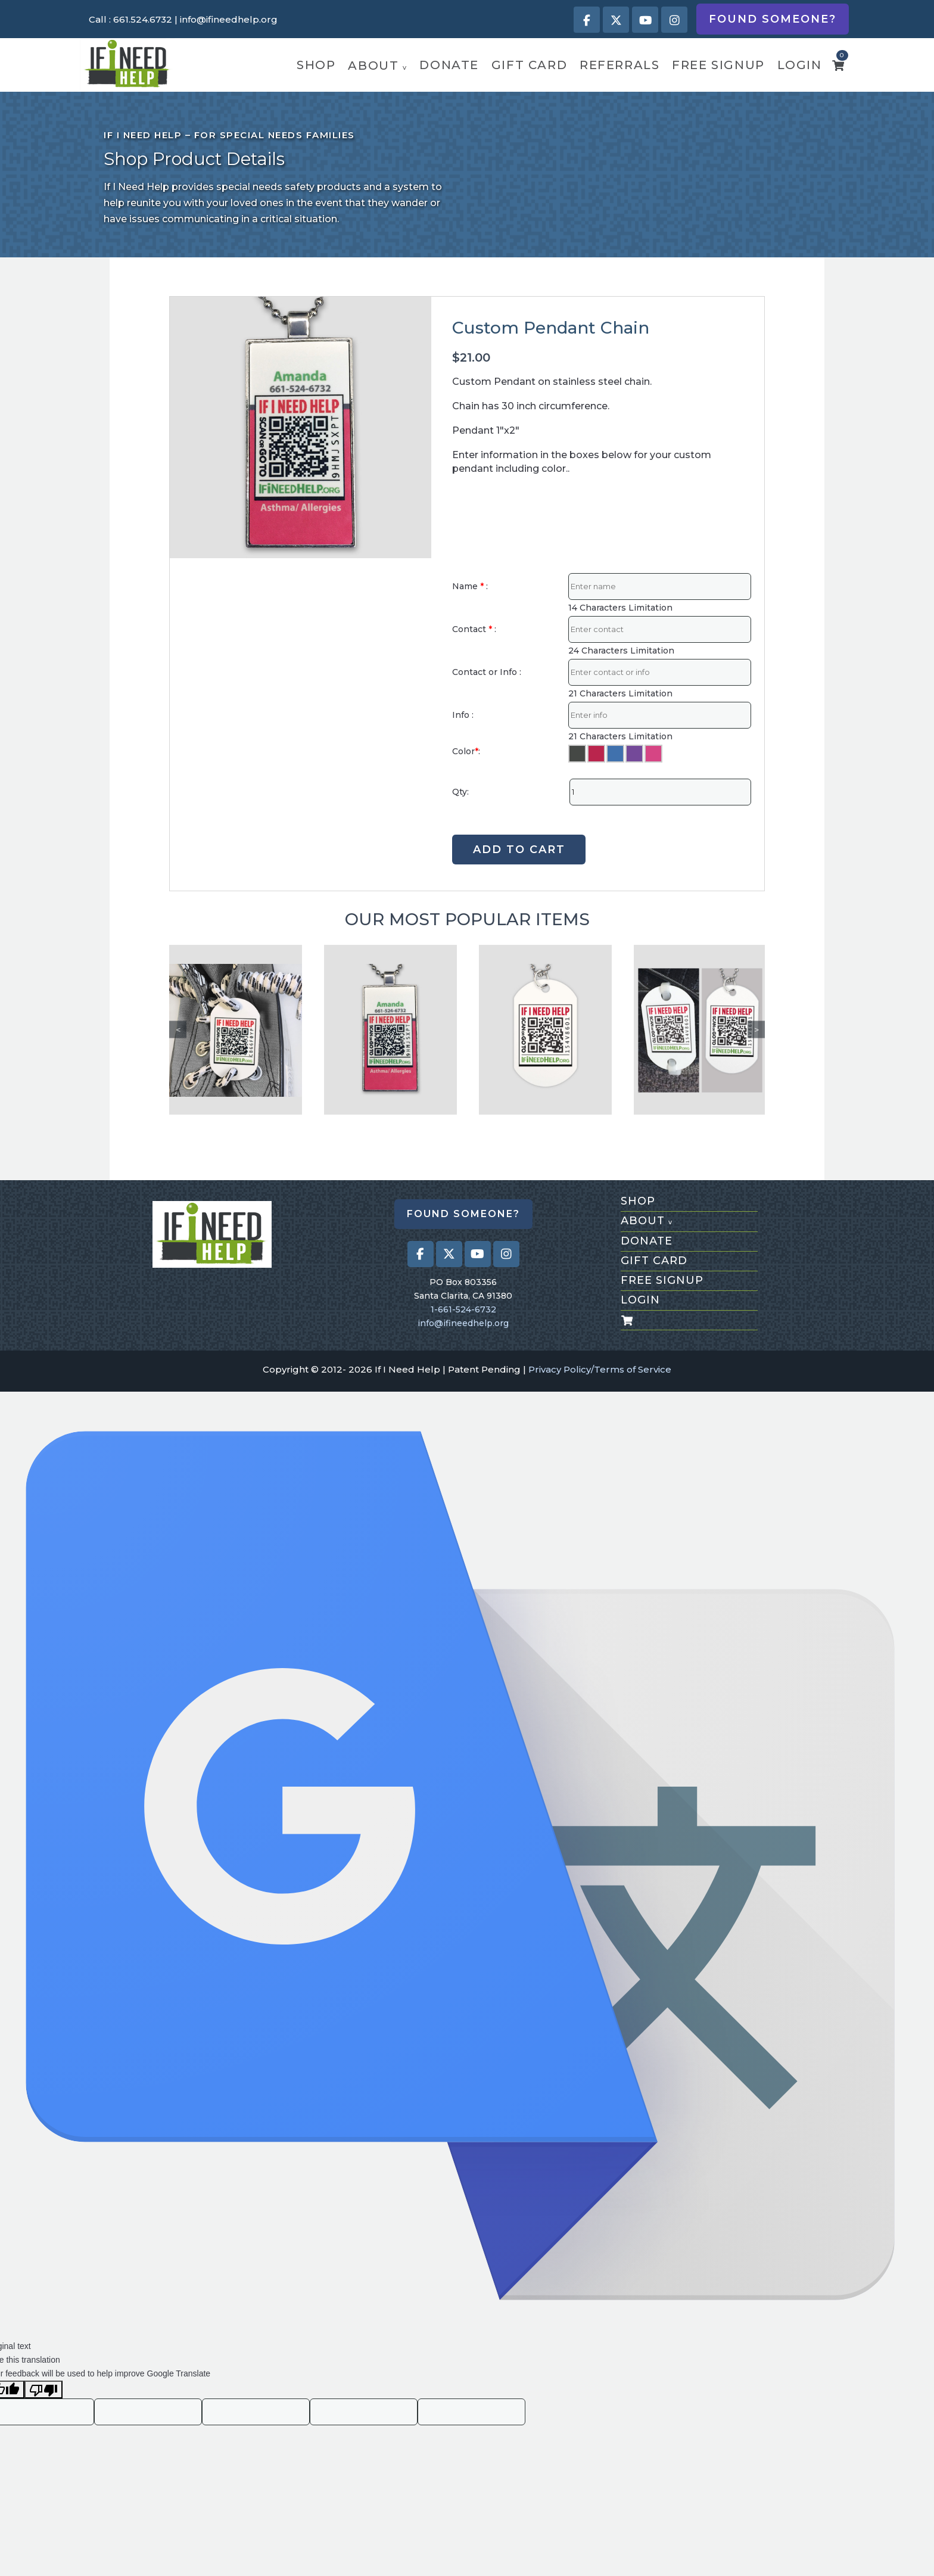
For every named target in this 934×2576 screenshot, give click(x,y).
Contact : (474, 629)
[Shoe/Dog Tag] (700, 1030)
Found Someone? (772, 19)
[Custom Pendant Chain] (390, 1030)
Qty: (460, 791)
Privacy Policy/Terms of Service (599, 1369)
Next (756, 1029)
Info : (463, 715)
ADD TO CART (519, 849)
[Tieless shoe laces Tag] (235, 1030)
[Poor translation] (43, 2389)
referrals (619, 64)
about (377, 66)
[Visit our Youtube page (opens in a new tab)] (645, 20)
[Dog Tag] (545, 1030)
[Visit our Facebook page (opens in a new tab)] (587, 20)
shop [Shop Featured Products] (316, 64)
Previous (177, 1029)
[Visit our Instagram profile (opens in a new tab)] (674, 20)
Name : (470, 586)
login (799, 64)
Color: (466, 751)
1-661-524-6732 (463, 1309)
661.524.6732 (142, 19)
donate (449, 64)
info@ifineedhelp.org (229, 19)
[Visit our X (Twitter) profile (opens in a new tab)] (616, 20)
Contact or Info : (486, 672)
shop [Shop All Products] (638, 1201)
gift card (529, 64)
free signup (718, 64)
